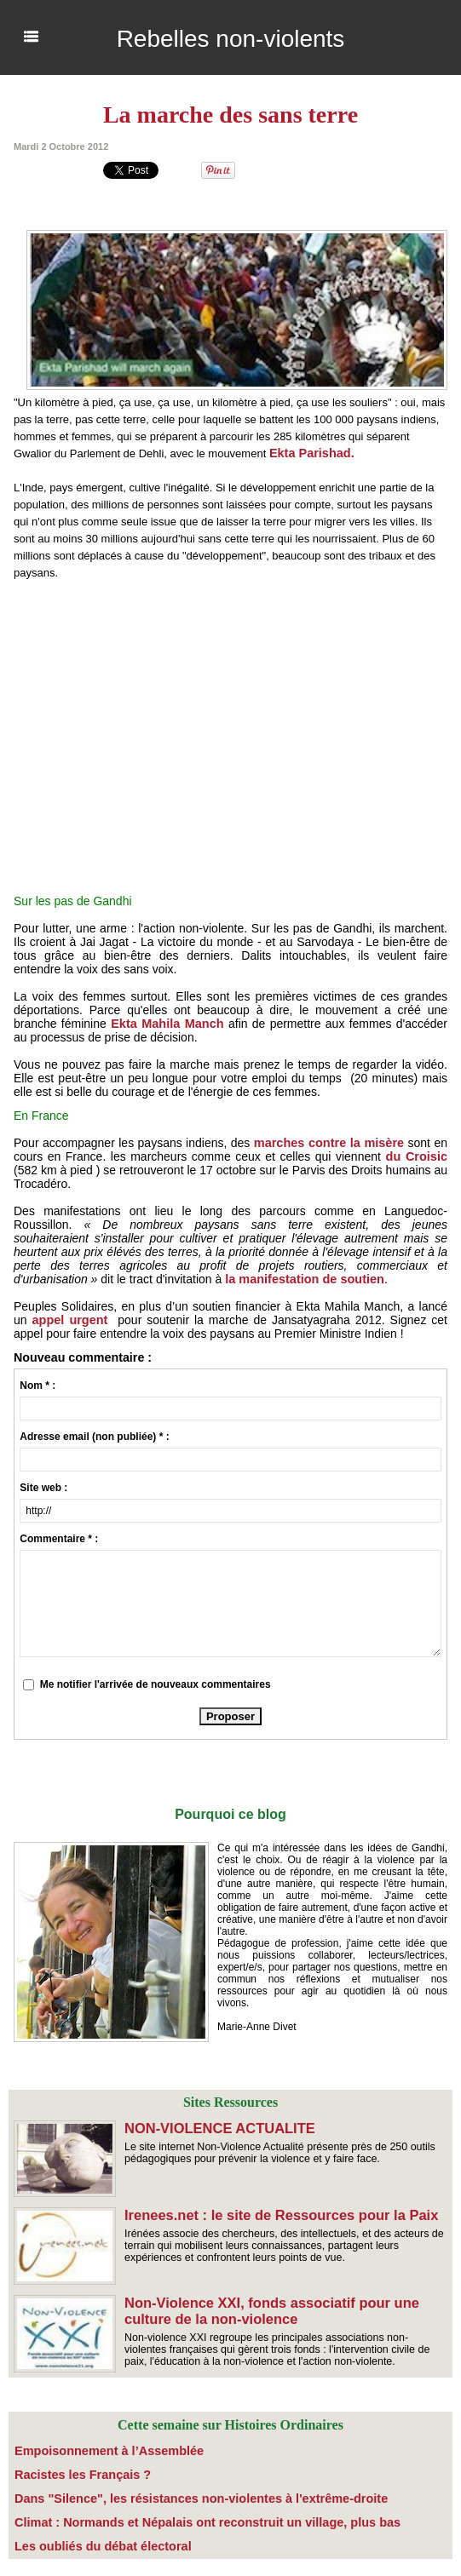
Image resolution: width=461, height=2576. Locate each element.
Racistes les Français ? (71, 2472)
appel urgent (69, 1320)
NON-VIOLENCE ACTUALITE (216, 2127)
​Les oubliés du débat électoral (87, 2538)
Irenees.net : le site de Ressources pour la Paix (276, 2214)
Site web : (43, 1488)
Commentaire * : (59, 1539)
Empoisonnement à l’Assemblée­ (92, 2450)
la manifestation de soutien (301, 1279)
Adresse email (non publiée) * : (94, 1437)
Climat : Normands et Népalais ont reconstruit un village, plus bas (174, 2516)
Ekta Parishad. (311, 453)
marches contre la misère (329, 1143)
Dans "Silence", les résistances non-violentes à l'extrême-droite (169, 2494)
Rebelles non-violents (231, 37)
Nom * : (37, 1385)
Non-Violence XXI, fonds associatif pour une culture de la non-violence (267, 2310)
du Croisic (415, 1156)
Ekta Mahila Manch (166, 1023)
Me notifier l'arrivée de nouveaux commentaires (155, 1684)
